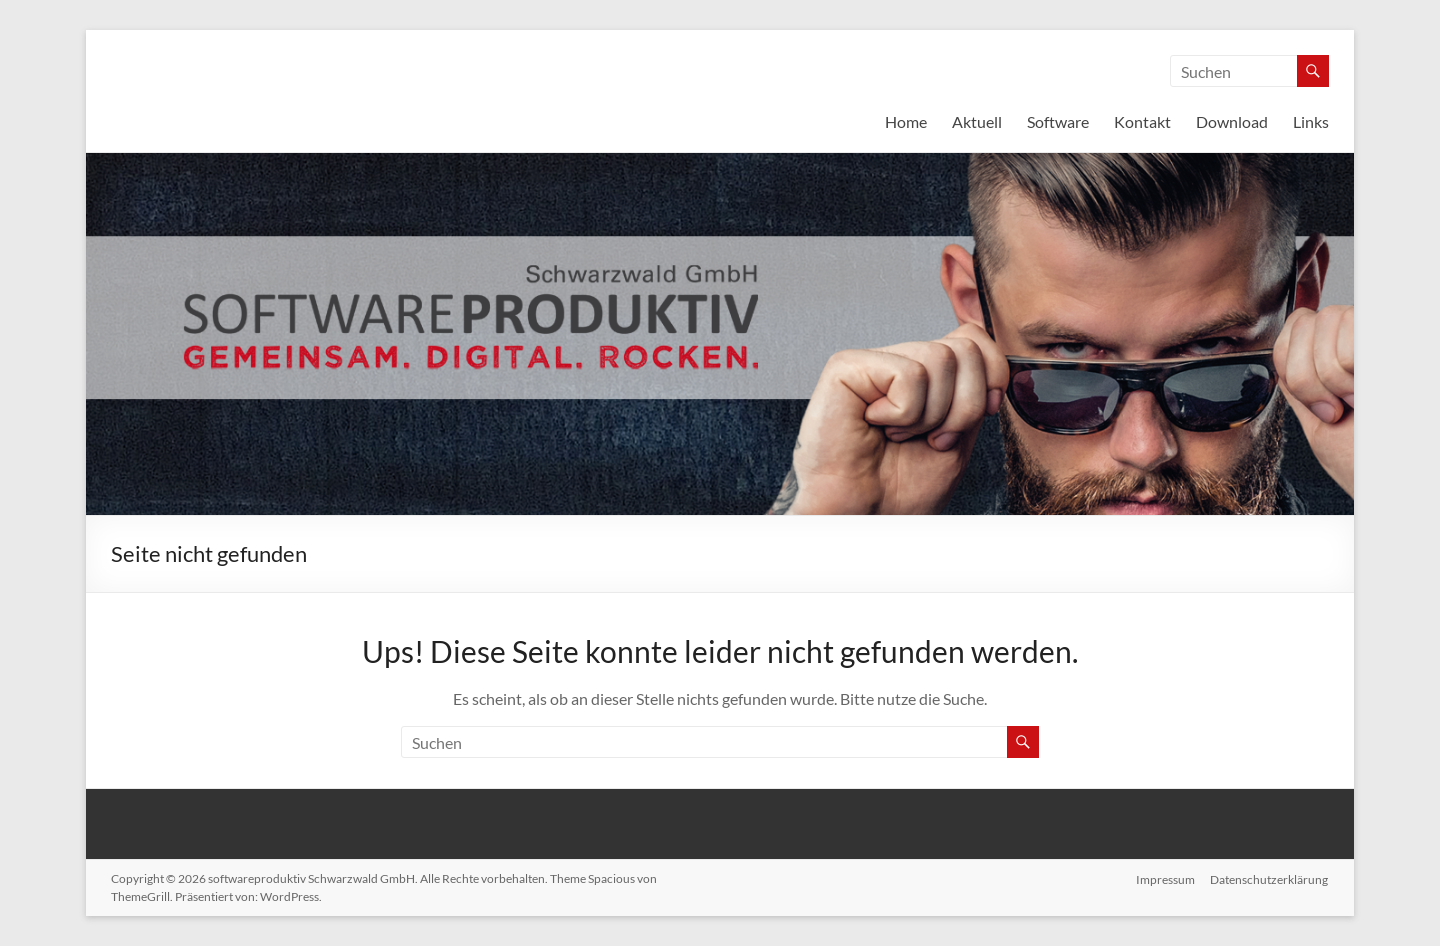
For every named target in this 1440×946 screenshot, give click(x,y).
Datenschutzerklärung (1270, 878)
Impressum (1165, 878)
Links (1311, 121)
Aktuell (977, 121)
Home (906, 121)
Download (1232, 121)
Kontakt (1142, 121)
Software (1058, 121)
